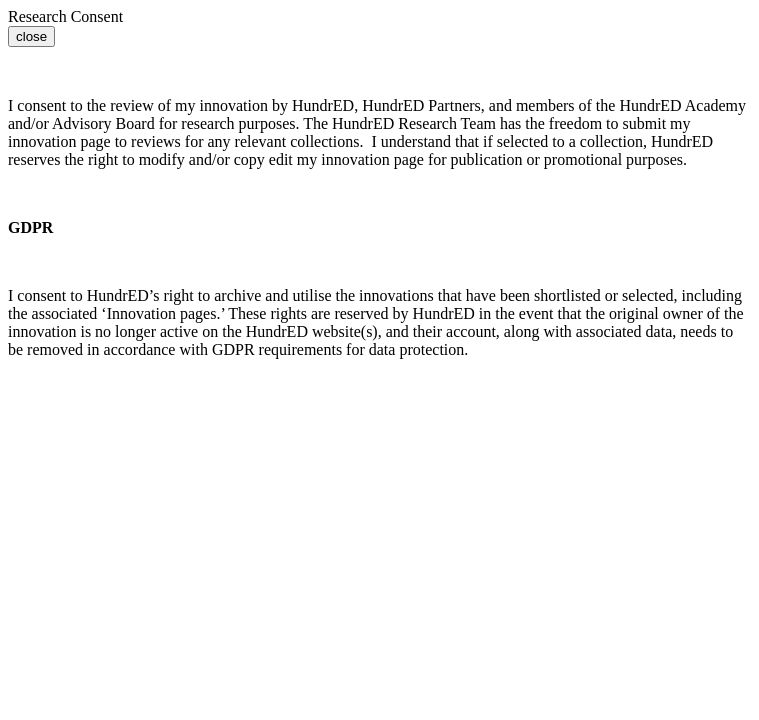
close (31, 36)
